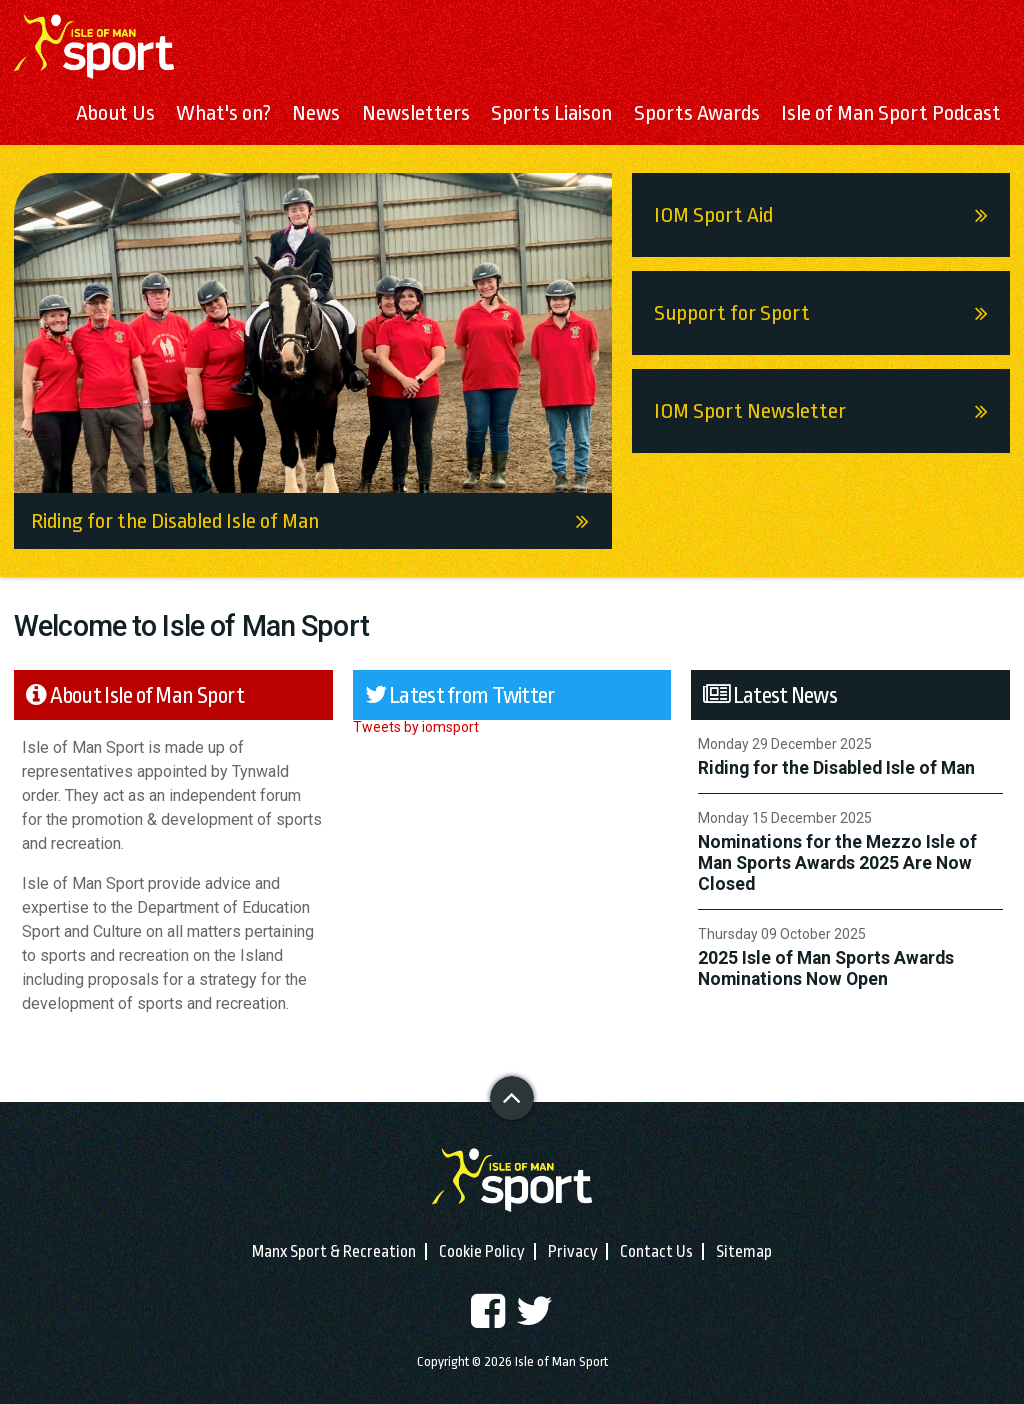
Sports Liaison (551, 113)
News (316, 113)
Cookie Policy (482, 1252)
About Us (115, 113)
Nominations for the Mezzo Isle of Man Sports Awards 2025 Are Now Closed (837, 863)
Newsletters (416, 113)
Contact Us (656, 1252)
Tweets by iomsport (416, 727)
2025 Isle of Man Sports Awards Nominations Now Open (826, 968)
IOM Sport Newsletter (832, 411)
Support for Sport (832, 313)
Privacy (573, 1252)
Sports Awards (697, 113)
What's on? (223, 113)
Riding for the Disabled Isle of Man (321, 521)
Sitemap (744, 1252)
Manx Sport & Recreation (334, 1252)
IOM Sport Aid (832, 215)
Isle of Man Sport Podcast (891, 113)
